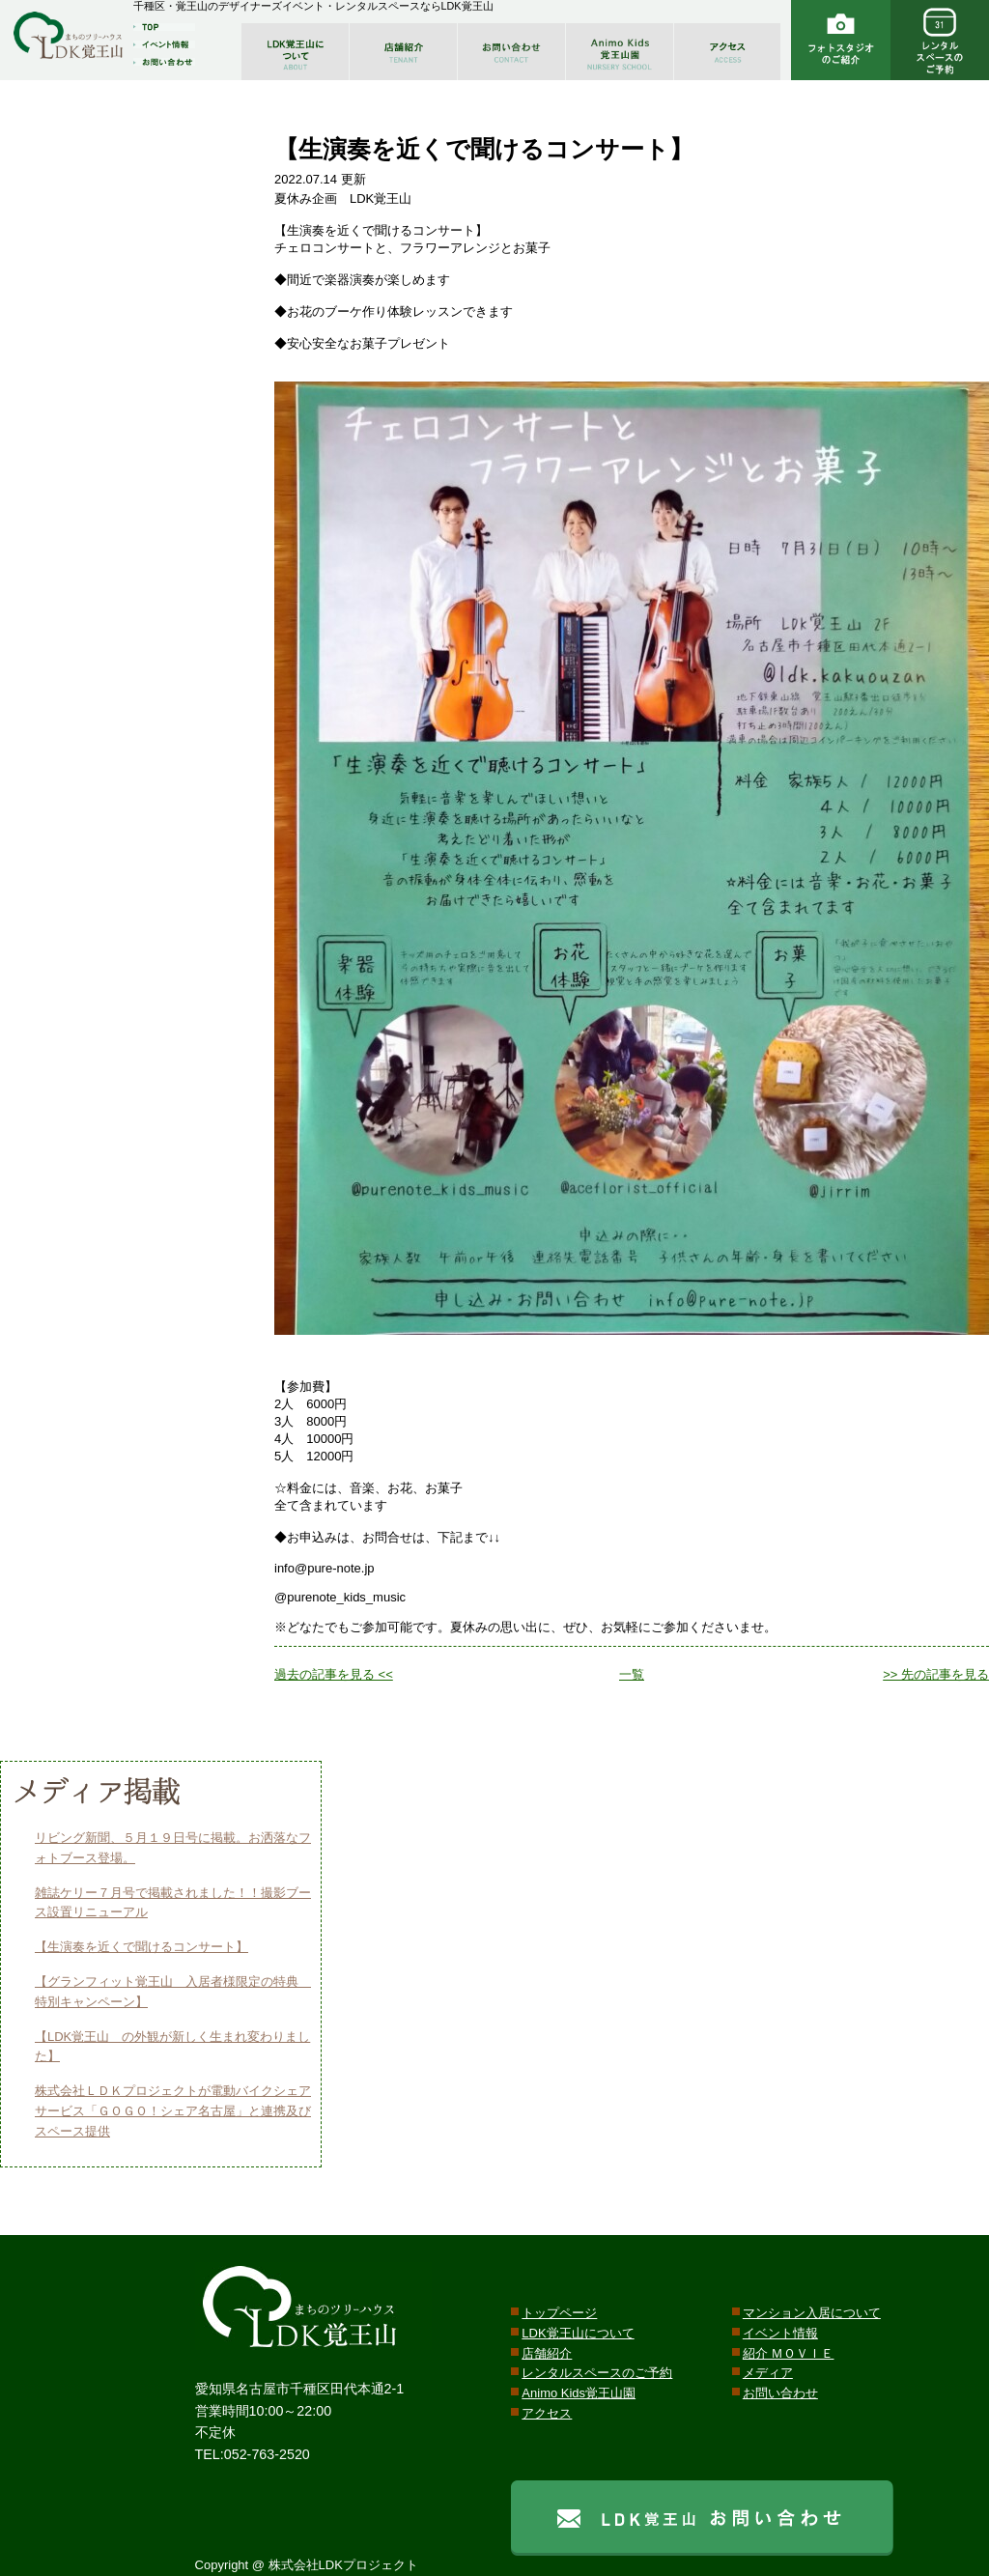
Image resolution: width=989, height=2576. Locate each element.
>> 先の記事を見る (936, 1674)
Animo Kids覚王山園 (579, 2393)
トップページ (559, 2313)
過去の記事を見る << (333, 1674)
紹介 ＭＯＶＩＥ (788, 2353)
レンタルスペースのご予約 (597, 2372)
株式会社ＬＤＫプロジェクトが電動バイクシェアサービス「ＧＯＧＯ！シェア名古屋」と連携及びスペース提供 (173, 2110)
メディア (768, 2372)
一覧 (631, 1674)
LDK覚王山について (578, 2333)
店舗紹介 (547, 2353)
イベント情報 (780, 2333)
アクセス (547, 2413)
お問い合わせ (780, 2393)
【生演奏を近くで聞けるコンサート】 (141, 1946)
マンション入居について (812, 2313)
